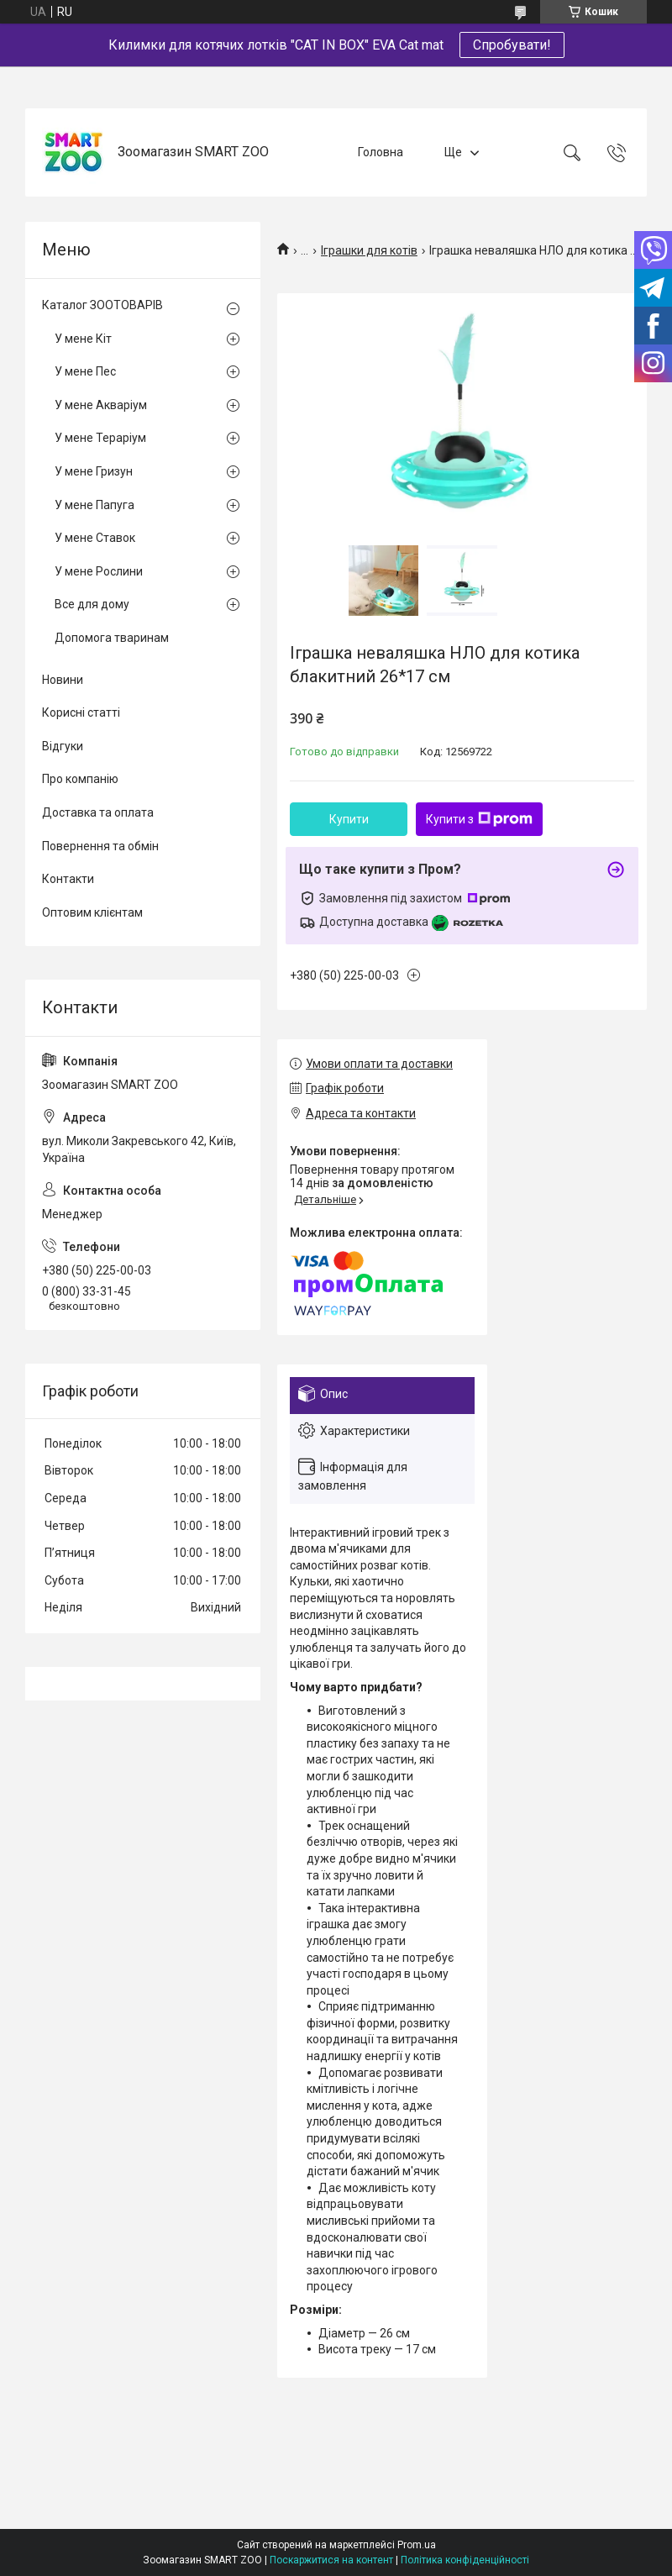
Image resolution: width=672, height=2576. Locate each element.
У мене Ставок (95, 537)
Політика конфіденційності (465, 2560)
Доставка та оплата (98, 812)
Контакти (68, 879)
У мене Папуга (94, 505)
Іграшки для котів (369, 250)
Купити (349, 819)
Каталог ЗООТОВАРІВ (102, 305)
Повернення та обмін (100, 846)
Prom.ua (416, 2545)
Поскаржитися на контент (331, 2560)
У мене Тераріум (100, 437)
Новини (62, 679)
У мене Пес (85, 371)
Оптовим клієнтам (92, 912)
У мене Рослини (99, 571)
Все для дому (92, 604)
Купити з (479, 819)
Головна (380, 152)
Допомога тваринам (112, 637)
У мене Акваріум (101, 405)
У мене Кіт (83, 338)
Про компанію (80, 779)
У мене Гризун (94, 471)
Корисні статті (81, 712)
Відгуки (62, 746)
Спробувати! (512, 45)
